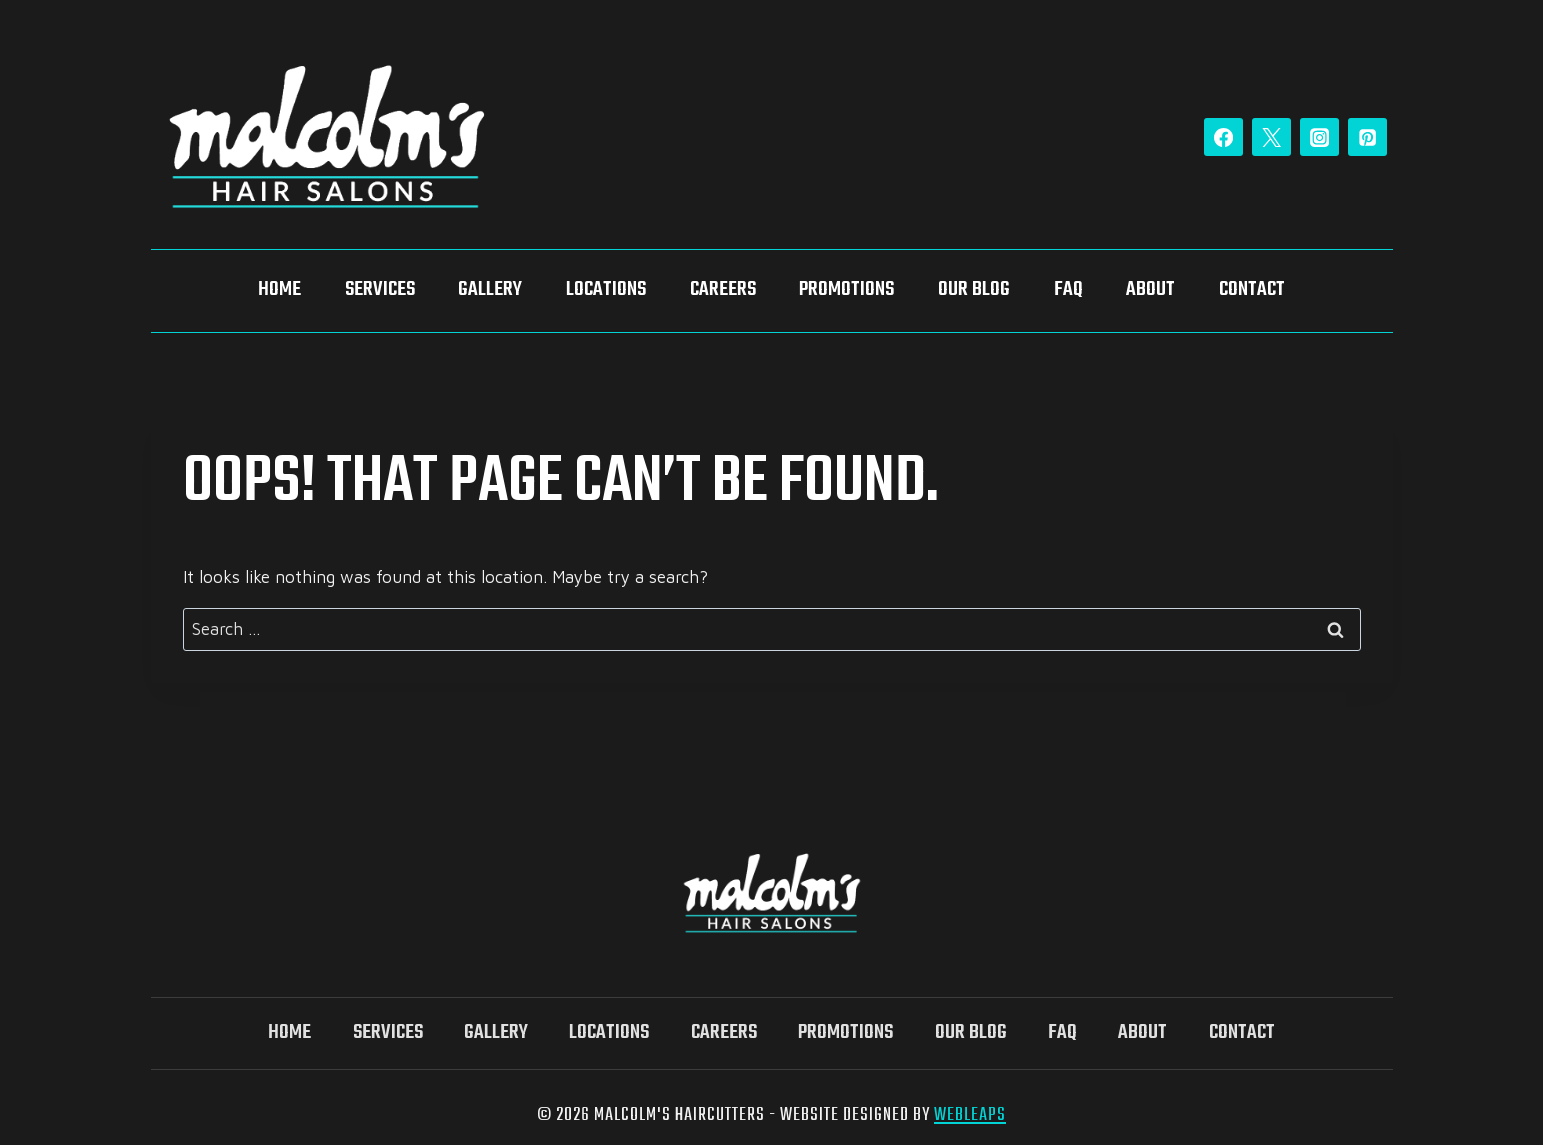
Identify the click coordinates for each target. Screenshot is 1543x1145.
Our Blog (974, 290)
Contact (1252, 290)
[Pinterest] (1367, 137)
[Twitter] (1271, 137)
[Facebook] (1223, 137)
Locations (606, 290)
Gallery (490, 290)
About (1150, 290)
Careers (723, 290)
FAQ (1068, 290)
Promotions (846, 290)
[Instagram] (1319, 137)
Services (380, 290)
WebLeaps (970, 1115)
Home (279, 290)
